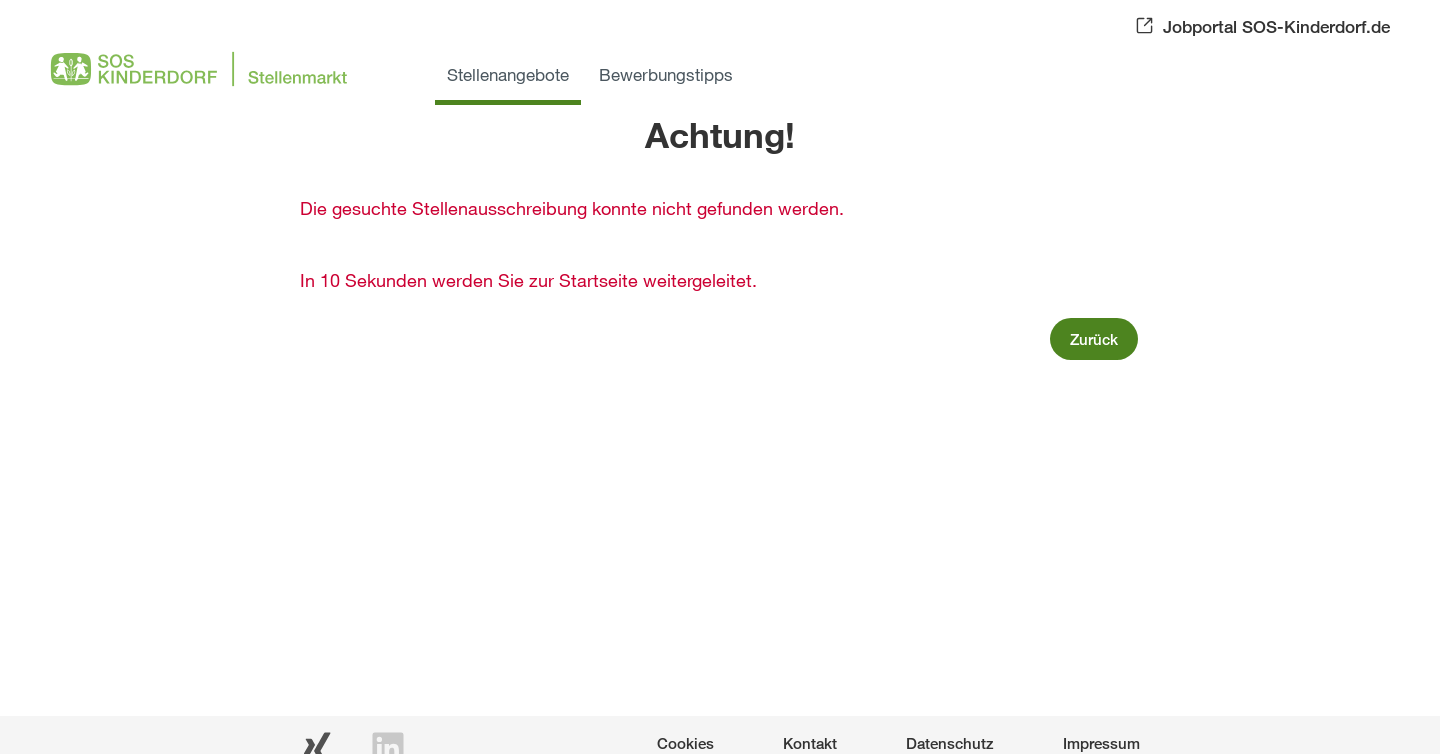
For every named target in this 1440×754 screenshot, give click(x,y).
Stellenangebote (508, 74)
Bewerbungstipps (666, 74)
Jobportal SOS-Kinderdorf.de (1276, 26)
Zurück (1094, 339)
